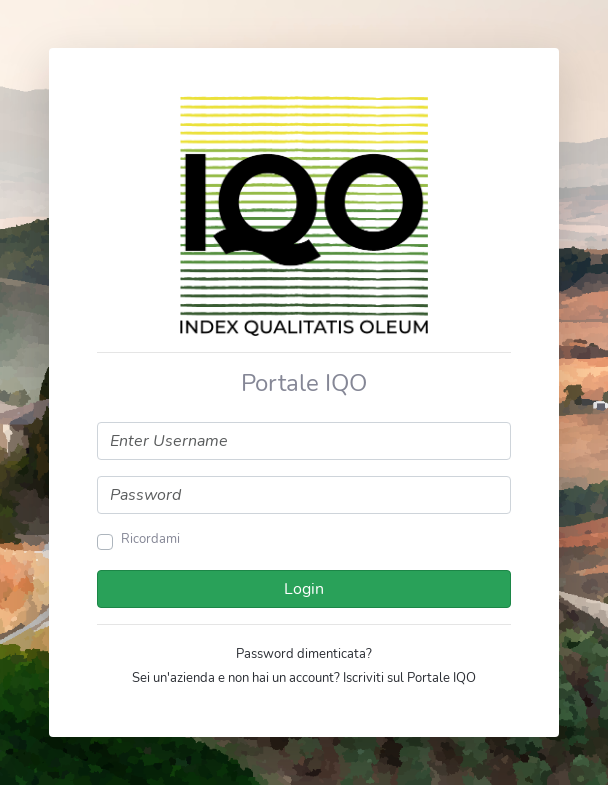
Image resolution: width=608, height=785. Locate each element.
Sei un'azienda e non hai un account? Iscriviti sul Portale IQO (304, 678)
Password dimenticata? (304, 654)
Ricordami (150, 539)
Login (304, 589)
